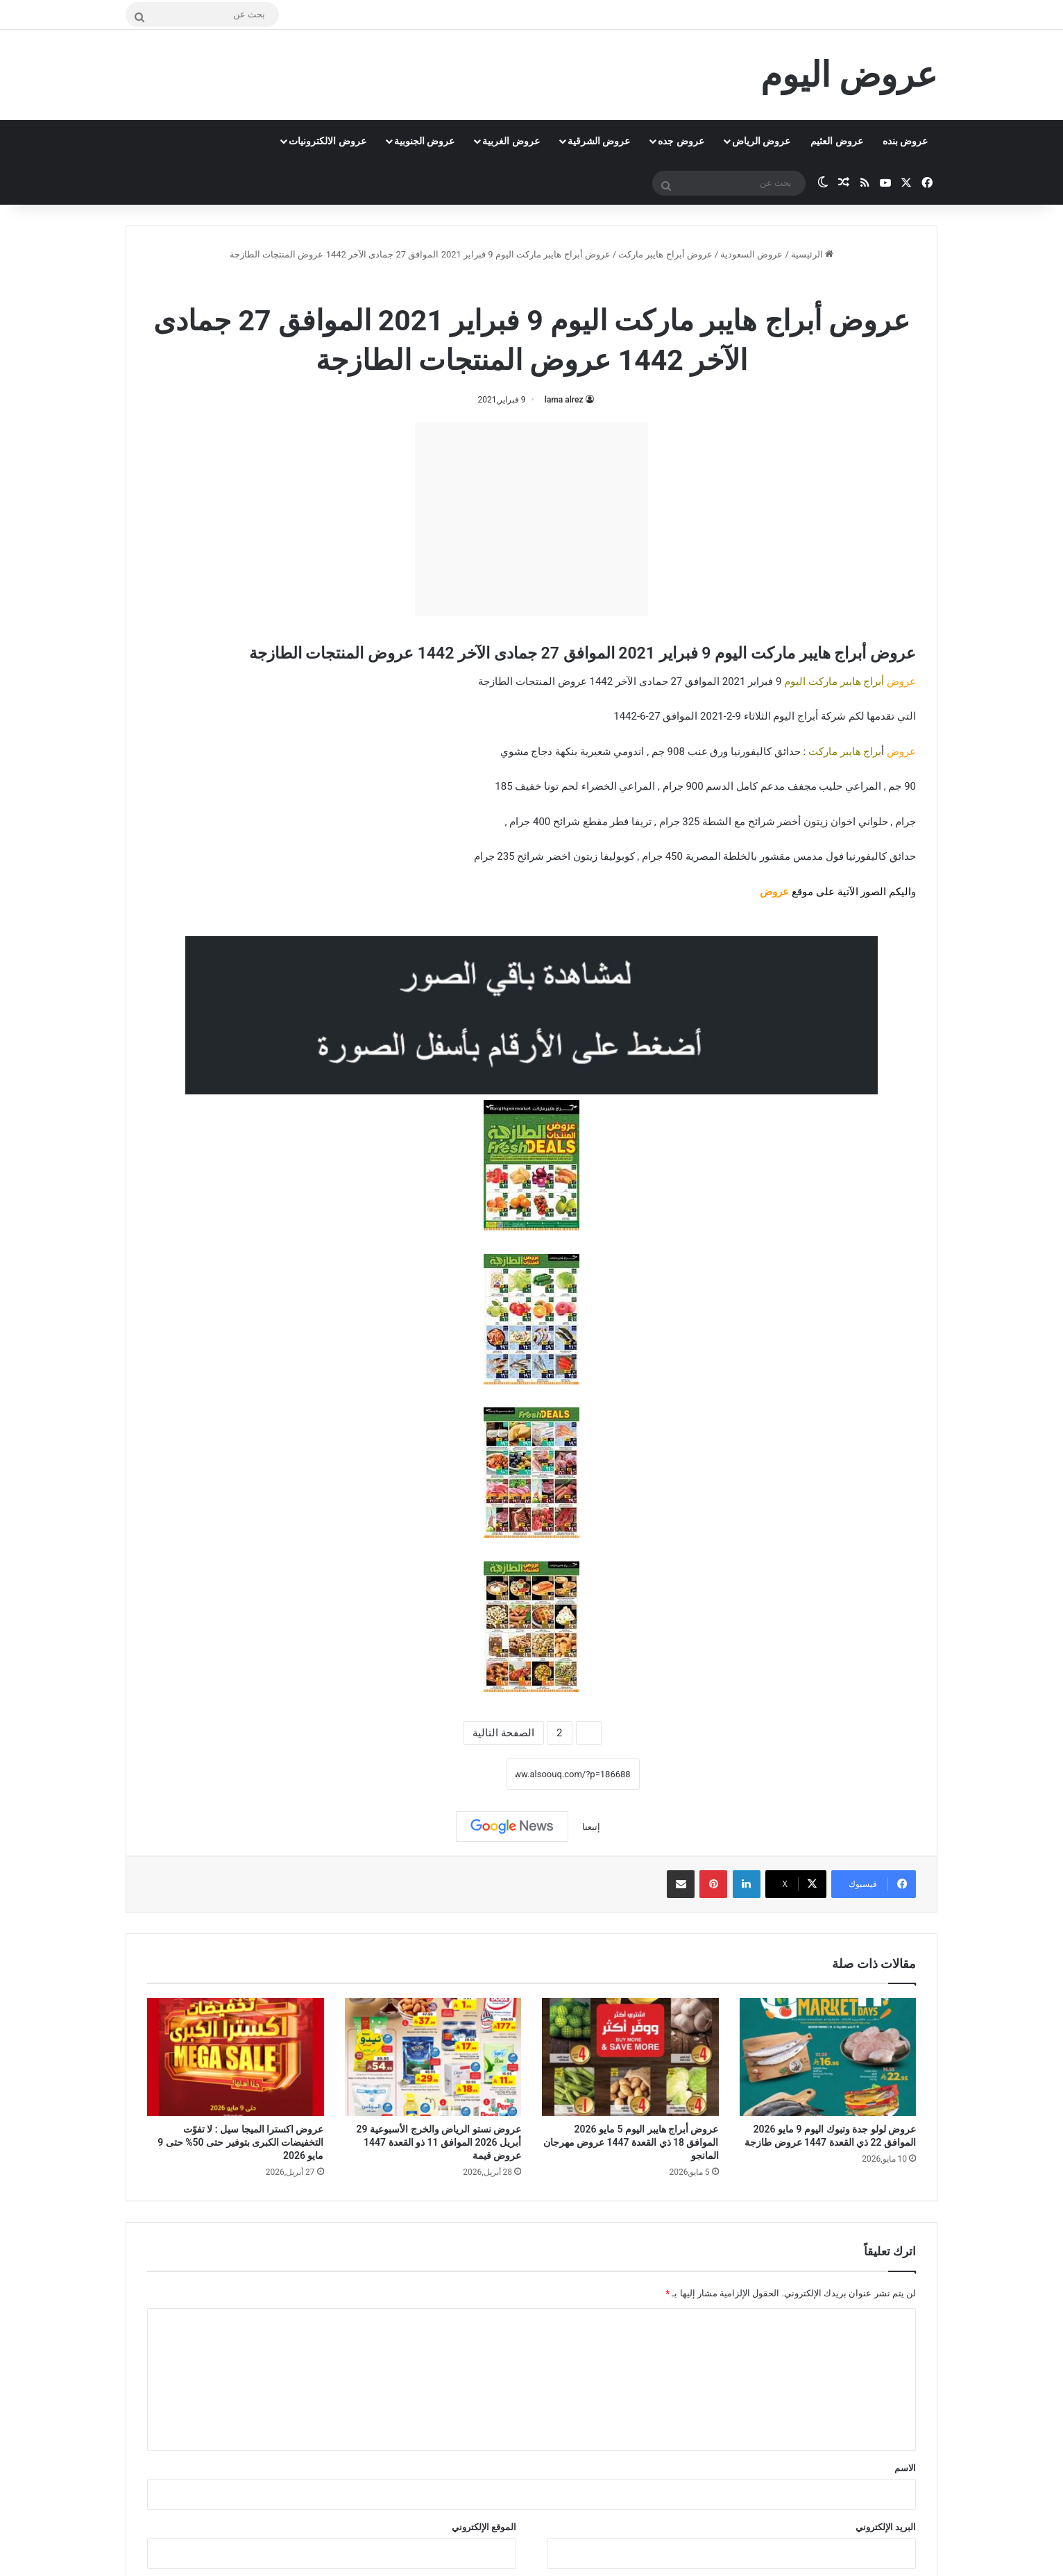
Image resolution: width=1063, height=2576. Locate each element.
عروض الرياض (761, 140)
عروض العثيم (836, 140)
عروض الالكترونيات (327, 140)
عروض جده (681, 140)
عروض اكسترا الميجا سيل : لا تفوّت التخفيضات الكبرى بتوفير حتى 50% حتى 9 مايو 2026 (240, 2142)
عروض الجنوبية (424, 140)
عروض (774, 892)
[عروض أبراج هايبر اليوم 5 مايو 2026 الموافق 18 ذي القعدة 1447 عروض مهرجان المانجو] (630, 2057)
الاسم (905, 2468)
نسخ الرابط (463, 1774)
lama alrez (564, 400)
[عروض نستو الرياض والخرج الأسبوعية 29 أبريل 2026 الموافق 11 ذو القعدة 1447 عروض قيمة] (433, 2057)
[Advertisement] (531, 519)
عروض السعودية (751, 254)
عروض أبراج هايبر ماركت (665, 254)
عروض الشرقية (599, 140)
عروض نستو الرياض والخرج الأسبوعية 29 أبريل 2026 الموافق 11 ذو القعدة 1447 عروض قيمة (439, 2142)
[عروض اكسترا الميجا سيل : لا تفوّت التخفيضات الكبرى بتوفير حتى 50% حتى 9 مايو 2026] (235, 2057)
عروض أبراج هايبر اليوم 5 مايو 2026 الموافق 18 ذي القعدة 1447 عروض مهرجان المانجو (631, 2142)
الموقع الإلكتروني (484, 2527)
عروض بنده (905, 140)
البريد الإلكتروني (886, 2527)
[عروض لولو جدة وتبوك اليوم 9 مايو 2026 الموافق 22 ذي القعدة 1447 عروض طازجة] (828, 2057)
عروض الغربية (510, 140)
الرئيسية (812, 254)
